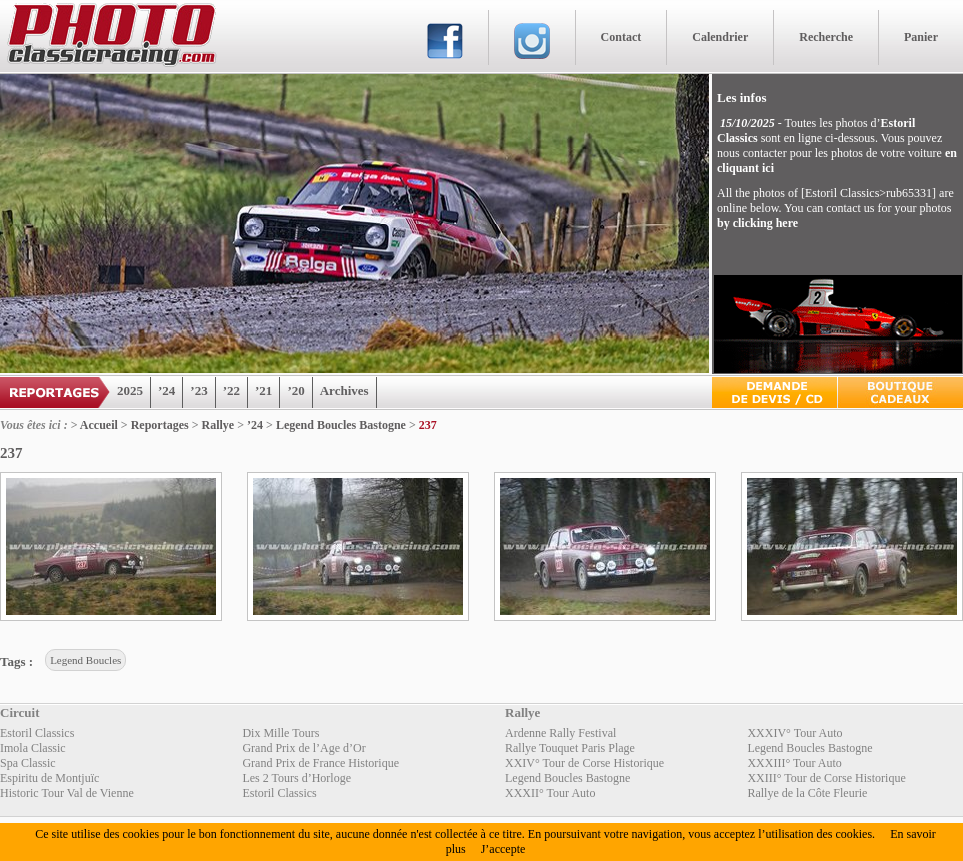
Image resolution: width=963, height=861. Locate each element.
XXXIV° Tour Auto (794, 733)
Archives (344, 390)
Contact (621, 37)
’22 (231, 390)
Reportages (160, 425)
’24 (166, 390)
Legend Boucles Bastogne (341, 425)
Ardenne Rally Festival (560, 733)
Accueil (99, 425)
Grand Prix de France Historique (320, 763)
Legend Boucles (85, 660)
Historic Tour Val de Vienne (67, 793)
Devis (774, 392)
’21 (263, 390)
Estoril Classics (37, 733)
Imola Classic (33, 748)
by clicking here (757, 223)
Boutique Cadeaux (900, 392)
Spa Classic (28, 763)
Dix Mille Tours (280, 733)
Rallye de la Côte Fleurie (807, 793)
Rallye (218, 425)
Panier (921, 37)
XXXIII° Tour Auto (794, 763)
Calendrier (720, 37)
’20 (295, 390)
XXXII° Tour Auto (550, 793)
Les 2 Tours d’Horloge (296, 778)
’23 (198, 390)
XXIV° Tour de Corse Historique (584, 763)
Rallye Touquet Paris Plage (570, 748)
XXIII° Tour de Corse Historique (826, 778)
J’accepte (503, 849)
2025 (130, 390)
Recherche (826, 37)
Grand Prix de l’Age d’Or (303, 748)
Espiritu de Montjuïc (49, 778)
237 (428, 425)
